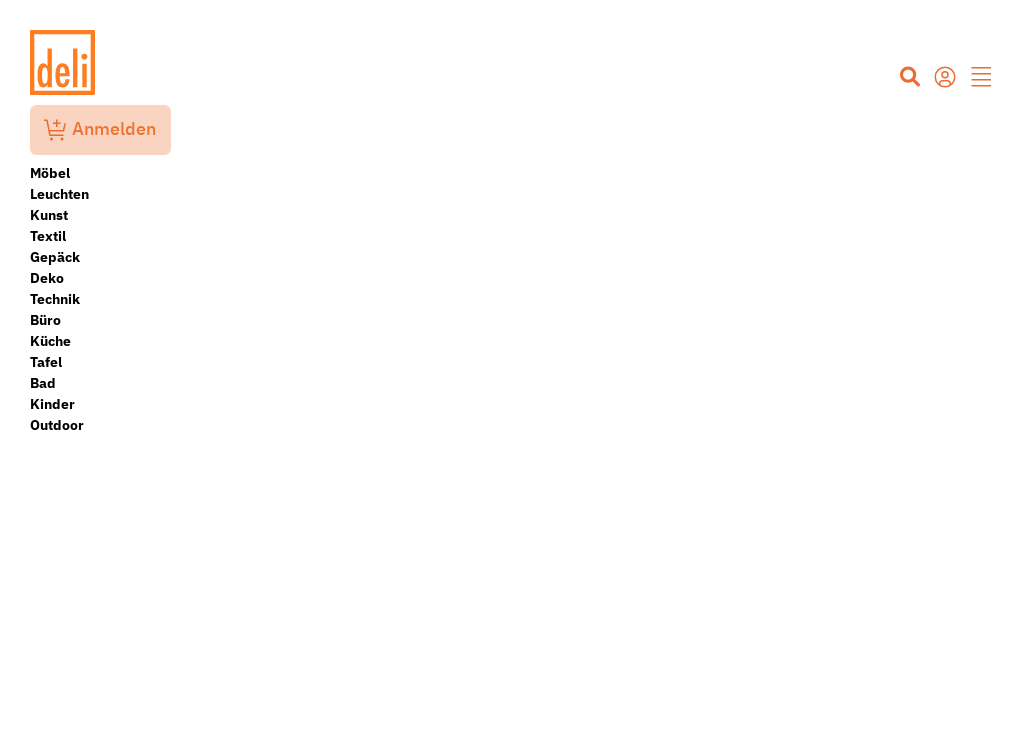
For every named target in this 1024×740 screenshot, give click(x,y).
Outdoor (57, 425)
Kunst (49, 215)
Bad (43, 383)
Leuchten (59, 194)
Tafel (46, 362)
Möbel (50, 173)
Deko (47, 278)
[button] (982, 79)
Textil (48, 236)
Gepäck (55, 257)
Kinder (52, 404)
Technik (55, 299)
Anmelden (100, 130)
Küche (50, 341)
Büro (45, 320)
